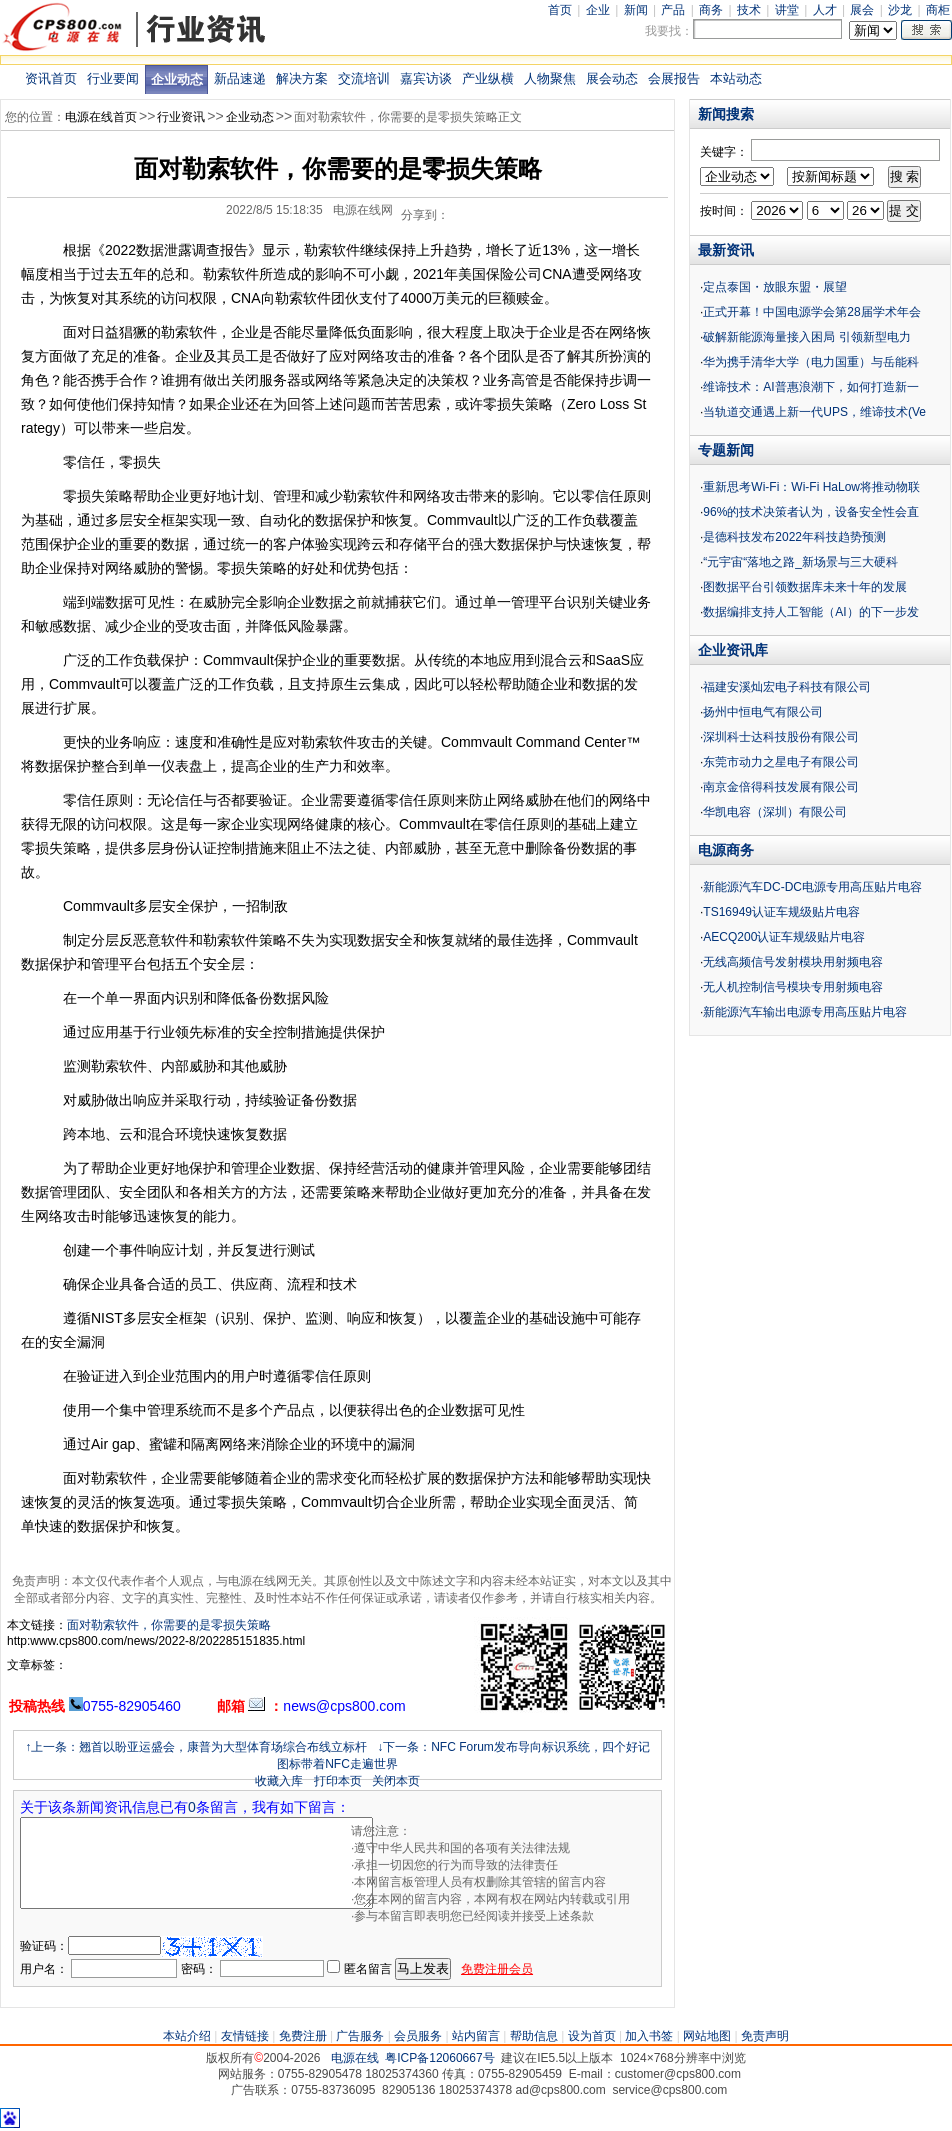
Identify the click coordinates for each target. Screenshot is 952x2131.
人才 (825, 10)
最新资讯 (726, 250)
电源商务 (726, 850)
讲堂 (787, 10)
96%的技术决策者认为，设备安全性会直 (811, 512)
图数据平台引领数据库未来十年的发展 (805, 587)
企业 (598, 10)
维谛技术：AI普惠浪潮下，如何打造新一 (810, 387)
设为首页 (592, 2036)
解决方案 (302, 78)
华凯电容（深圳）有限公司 (775, 812)
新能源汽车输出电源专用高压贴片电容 (805, 1012)
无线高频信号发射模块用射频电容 (793, 962)
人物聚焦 (550, 78)
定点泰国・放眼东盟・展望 (775, 287)
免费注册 (303, 2036)
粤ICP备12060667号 (439, 2058)
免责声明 (765, 2036)
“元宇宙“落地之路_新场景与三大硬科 (800, 562)
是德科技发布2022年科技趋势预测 (794, 537)
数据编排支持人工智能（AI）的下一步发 (810, 612)
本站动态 (736, 78)
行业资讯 (181, 117)
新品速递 (240, 78)
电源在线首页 (101, 117)
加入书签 (649, 2036)
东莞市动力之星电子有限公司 (781, 762)
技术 (749, 10)
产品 (673, 10)
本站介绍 (187, 2036)
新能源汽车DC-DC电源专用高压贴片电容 (812, 887)
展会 (862, 10)
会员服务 (418, 2036)
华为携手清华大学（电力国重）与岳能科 (811, 362)
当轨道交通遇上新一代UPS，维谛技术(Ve (814, 412)
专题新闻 (726, 450)
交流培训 (364, 78)
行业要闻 (113, 78)
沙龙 (900, 10)
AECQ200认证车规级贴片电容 (784, 937)
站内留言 (476, 2036)
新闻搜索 (726, 114)
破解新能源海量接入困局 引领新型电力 (806, 337)
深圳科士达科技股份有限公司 (781, 737)
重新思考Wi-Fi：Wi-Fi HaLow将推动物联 (811, 487)
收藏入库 (279, 1781)
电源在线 (355, 2058)
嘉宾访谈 (426, 78)
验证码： (44, 1946)
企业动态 (177, 79)
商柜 (938, 10)
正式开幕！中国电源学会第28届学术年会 (811, 312)
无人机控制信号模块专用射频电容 (793, 987)
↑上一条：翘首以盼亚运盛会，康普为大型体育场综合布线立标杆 (196, 1747)
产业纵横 (488, 78)
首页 (560, 10)
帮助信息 (534, 2036)
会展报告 (674, 78)
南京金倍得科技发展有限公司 (781, 787)
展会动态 (612, 78)
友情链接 (245, 2036)
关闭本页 (396, 1781)
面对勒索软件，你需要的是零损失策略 (169, 1625)
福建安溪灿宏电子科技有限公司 (787, 687)
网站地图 (707, 2036)
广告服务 (360, 2036)
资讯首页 (51, 78)
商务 (711, 10)
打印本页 (338, 1781)
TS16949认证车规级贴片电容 (781, 912)
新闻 (636, 10)
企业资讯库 (733, 650)
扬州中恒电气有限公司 (763, 712)
